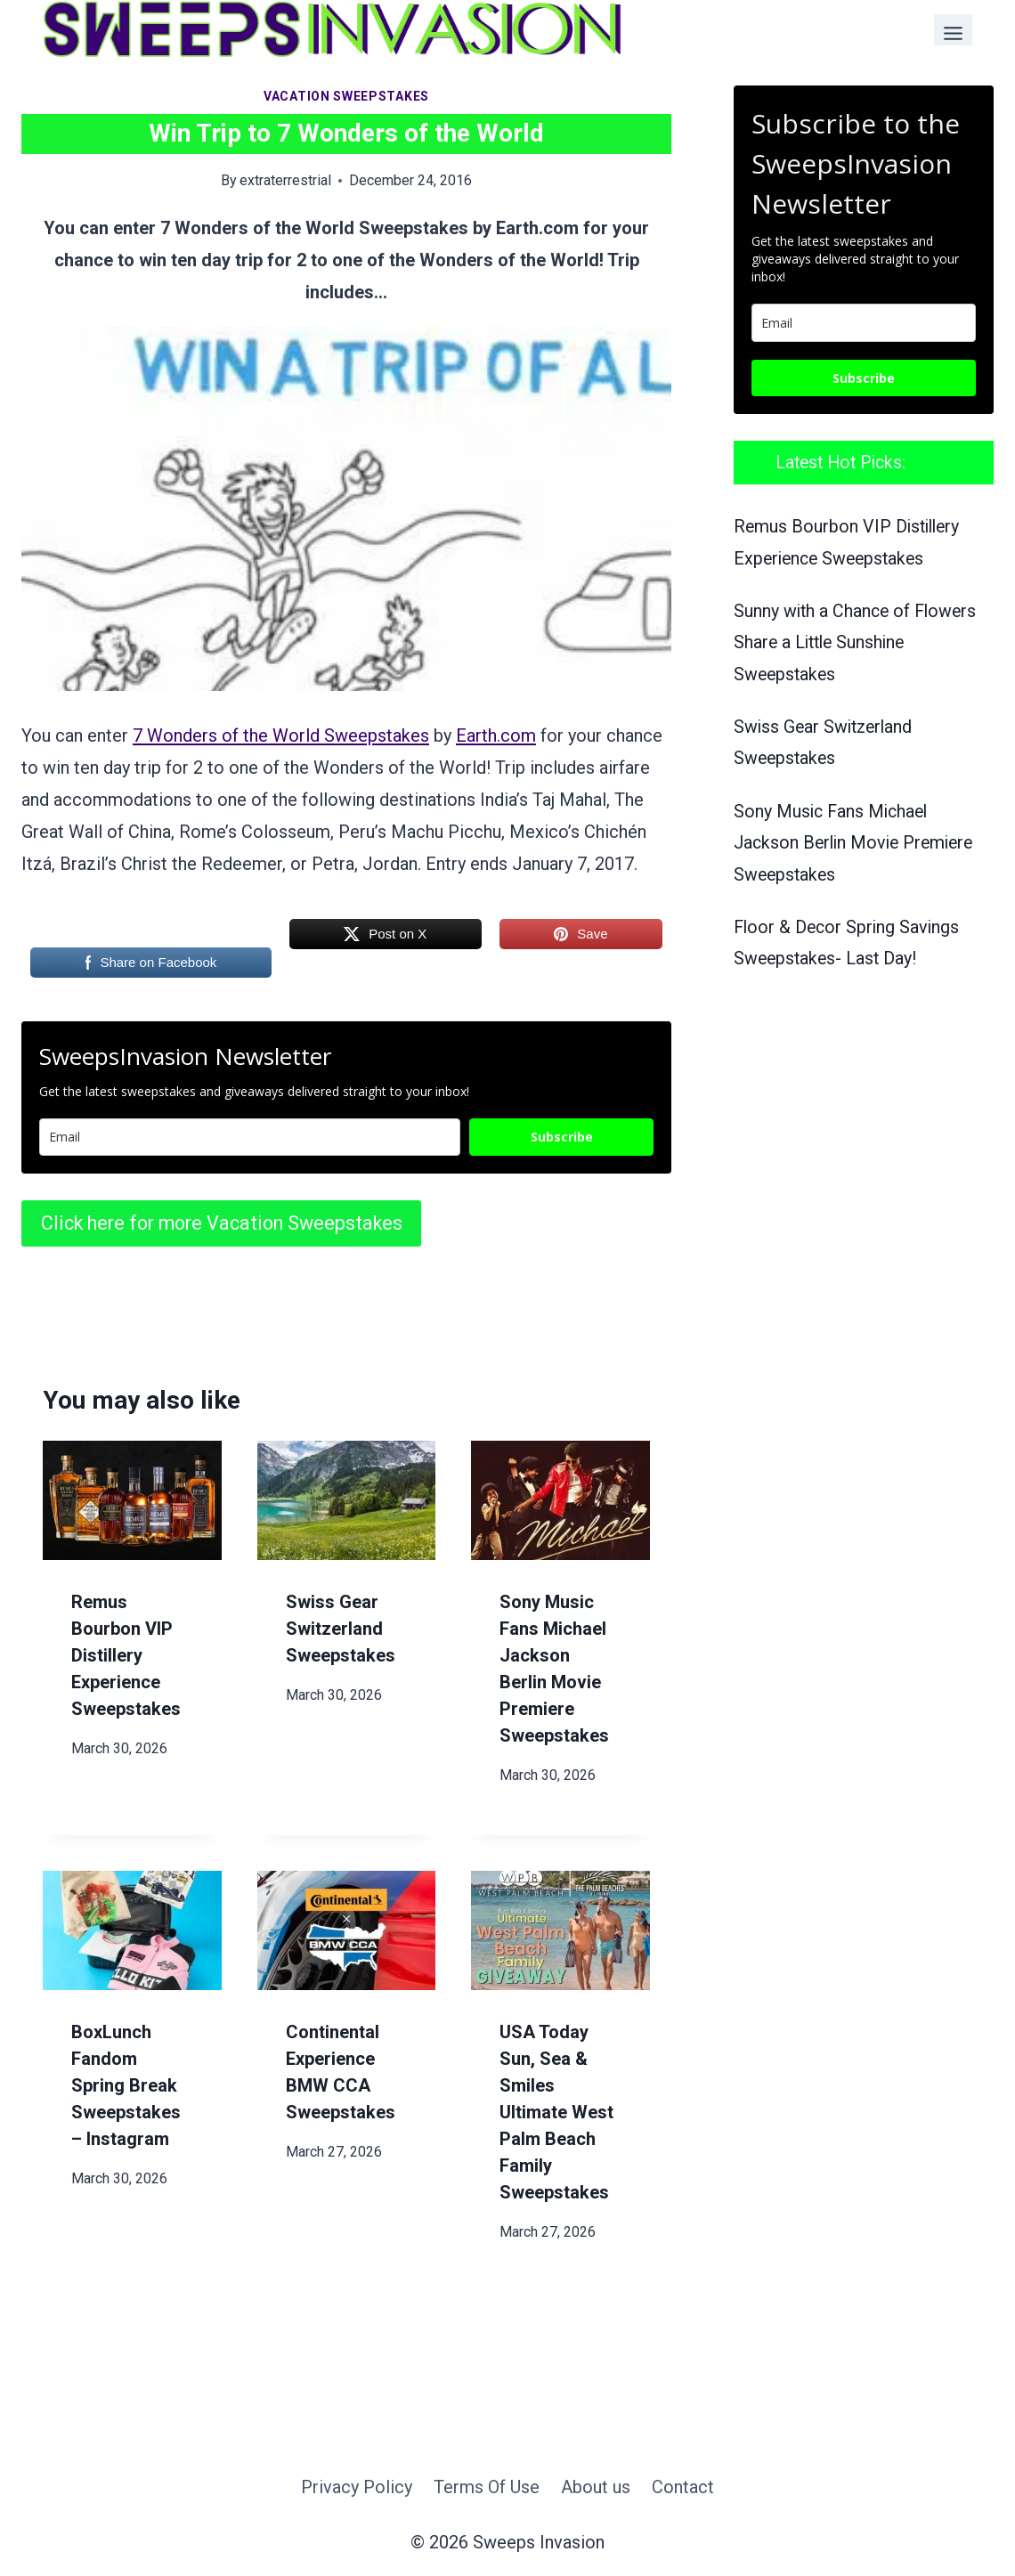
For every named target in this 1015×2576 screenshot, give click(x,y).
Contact (683, 2487)
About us (595, 2487)
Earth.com (496, 735)
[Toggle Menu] (953, 29)
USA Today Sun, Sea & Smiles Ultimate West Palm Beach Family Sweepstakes (556, 2112)
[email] (863, 323)
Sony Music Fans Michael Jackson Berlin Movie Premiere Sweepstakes (853, 843)
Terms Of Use (487, 2487)
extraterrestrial (285, 180)
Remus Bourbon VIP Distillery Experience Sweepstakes (126, 1655)
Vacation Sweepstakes (346, 96)
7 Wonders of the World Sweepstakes (281, 735)
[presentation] (132, 1500)
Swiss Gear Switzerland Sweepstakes (340, 1628)
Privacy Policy (356, 2487)
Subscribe (562, 1136)
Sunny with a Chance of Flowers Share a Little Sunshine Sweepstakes (855, 643)
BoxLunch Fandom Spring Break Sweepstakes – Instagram (126, 2085)
